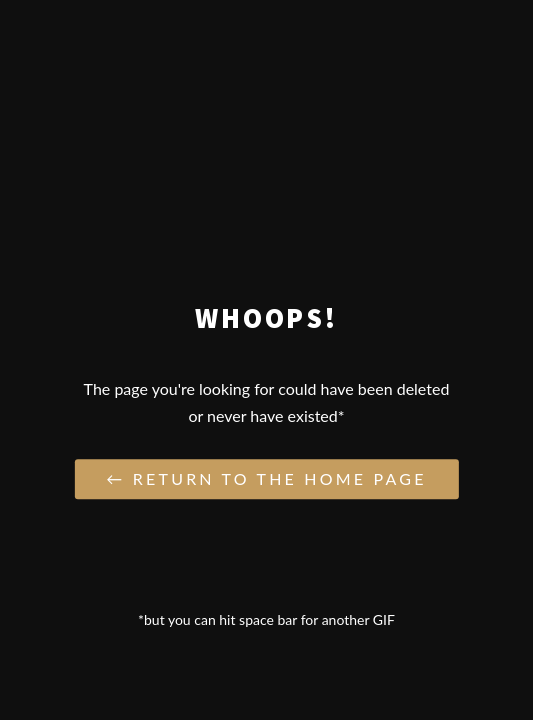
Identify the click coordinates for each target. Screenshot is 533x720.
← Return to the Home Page (266, 479)
